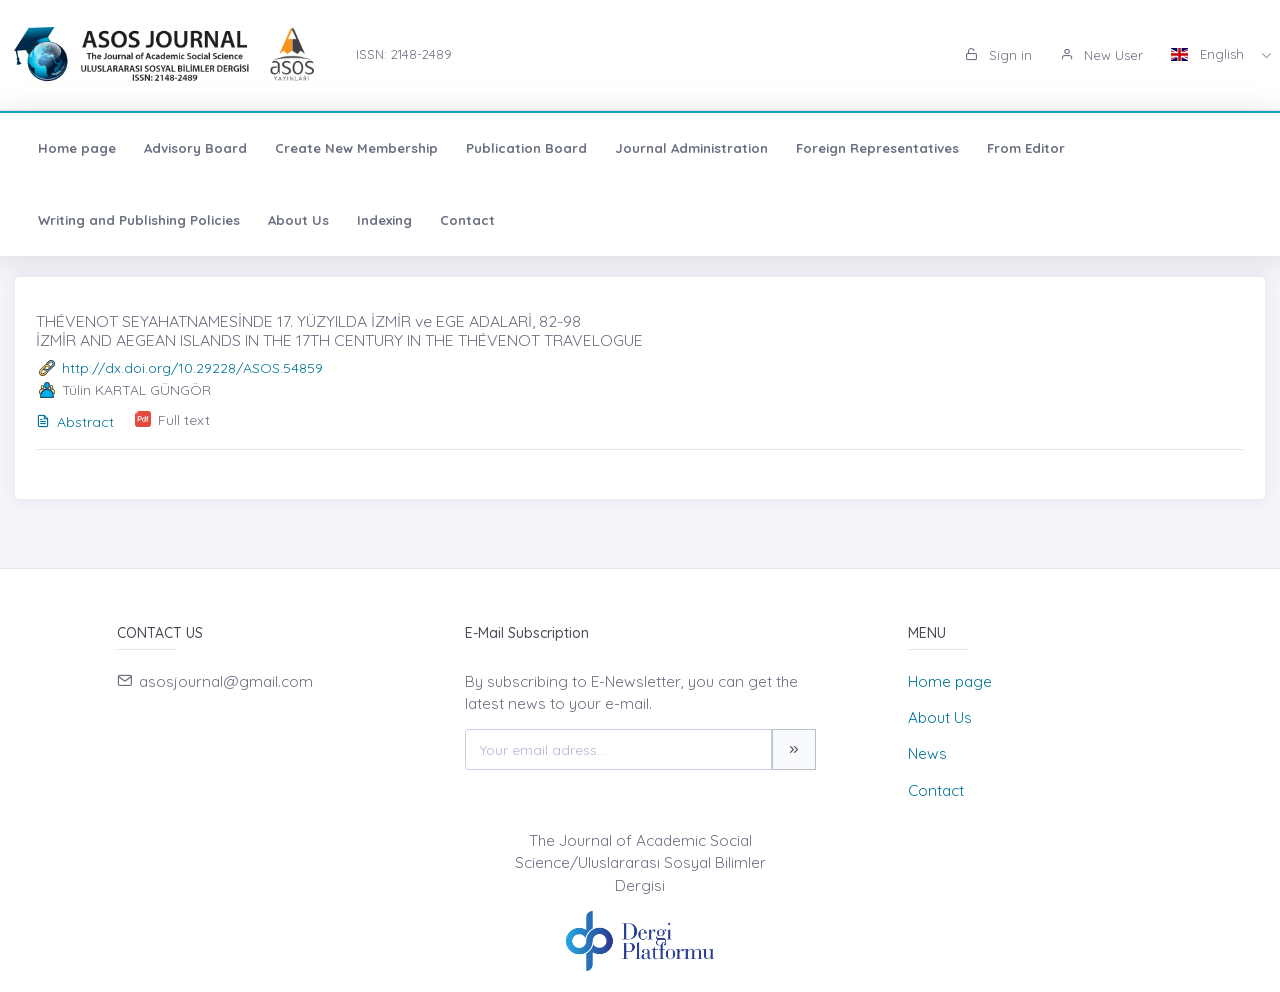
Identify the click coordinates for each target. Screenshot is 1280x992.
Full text (184, 420)
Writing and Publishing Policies (139, 220)
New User (1101, 55)
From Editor (1026, 148)
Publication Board (526, 148)
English (1209, 54)
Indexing (384, 220)
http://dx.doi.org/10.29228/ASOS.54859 (192, 368)
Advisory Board (195, 148)
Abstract (75, 422)
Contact (467, 220)
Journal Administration (691, 148)
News (927, 753)
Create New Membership (356, 148)
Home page (77, 148)
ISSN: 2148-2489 (404, 54)
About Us (298, 220)
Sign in (998, 55)
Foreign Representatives (877, 148)
